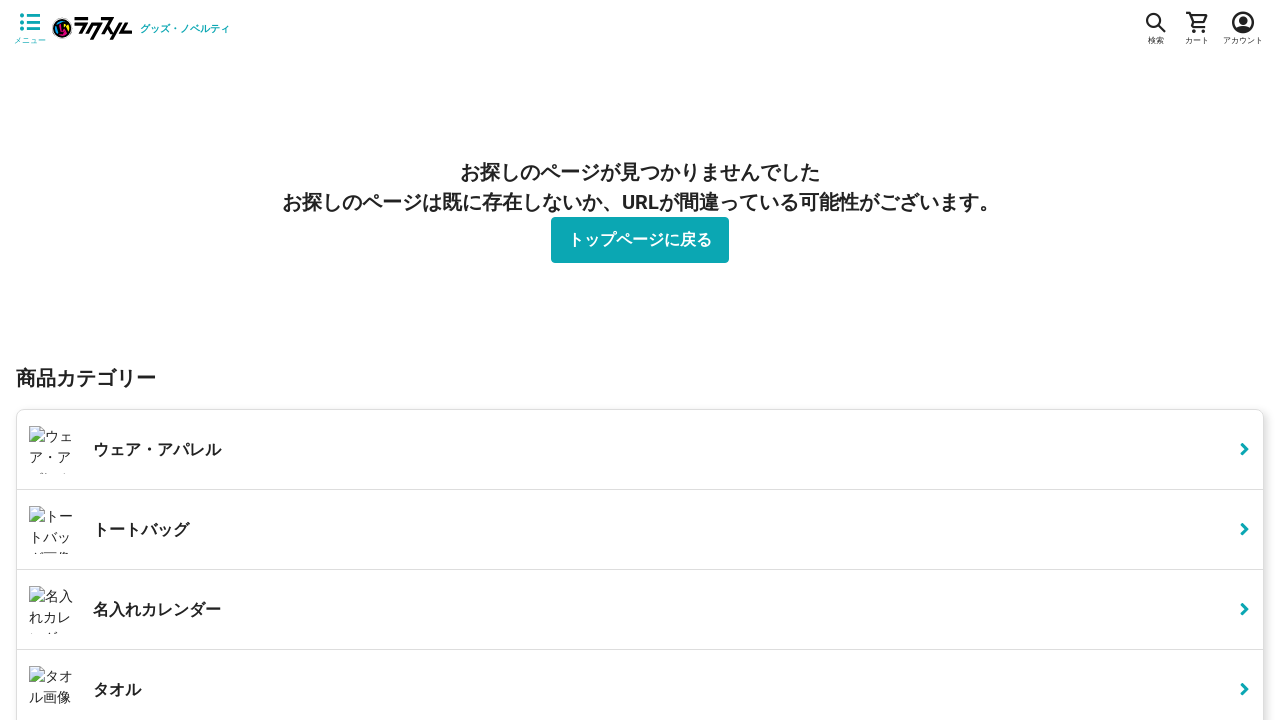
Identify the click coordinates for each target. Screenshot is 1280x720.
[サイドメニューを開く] (30, 29)
